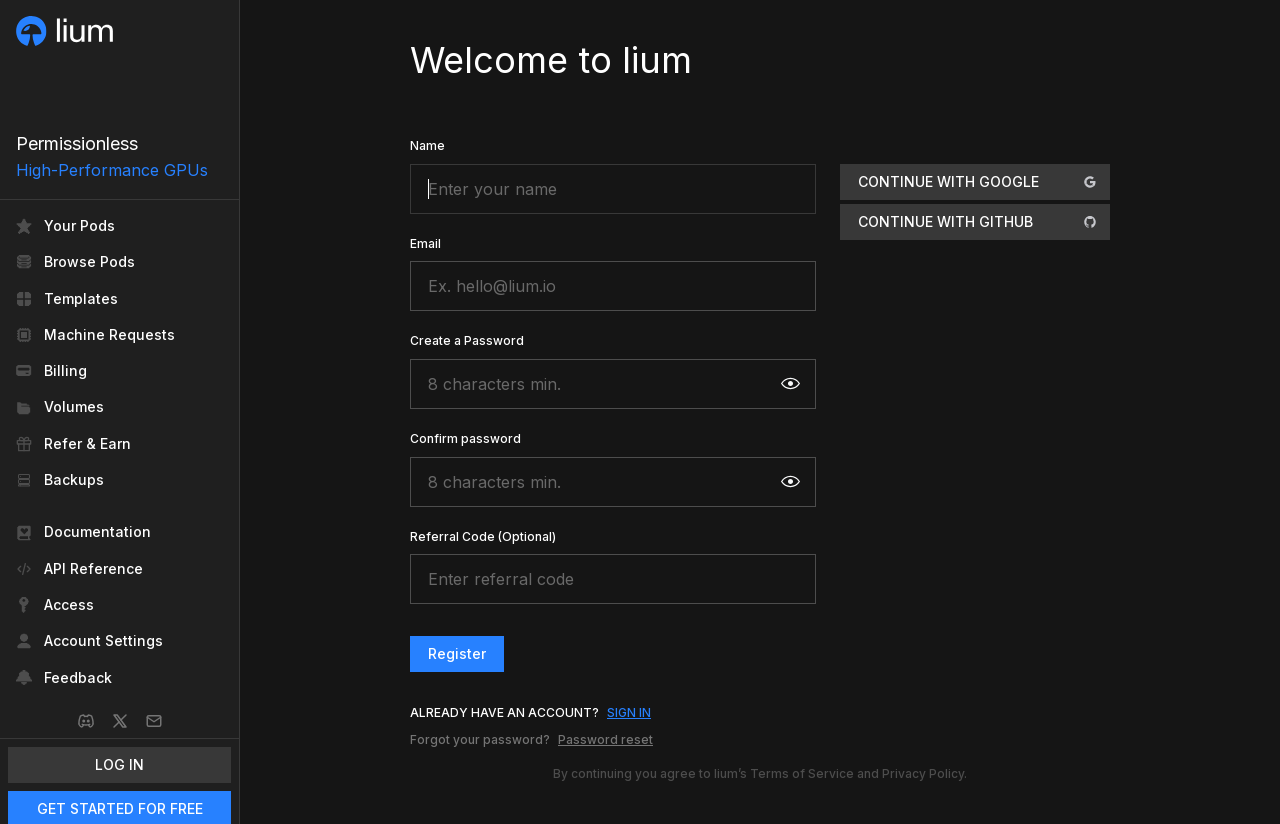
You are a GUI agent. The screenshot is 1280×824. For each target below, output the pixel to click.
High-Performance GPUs (112, 170)
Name (427, 145)
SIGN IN (629, 712)
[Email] (154, 721)
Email (425, 243)
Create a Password (467, 340)
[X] (120, 721)
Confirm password (465, 438)
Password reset (605, 739)
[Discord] (86, 721)
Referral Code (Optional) (483, 536)
